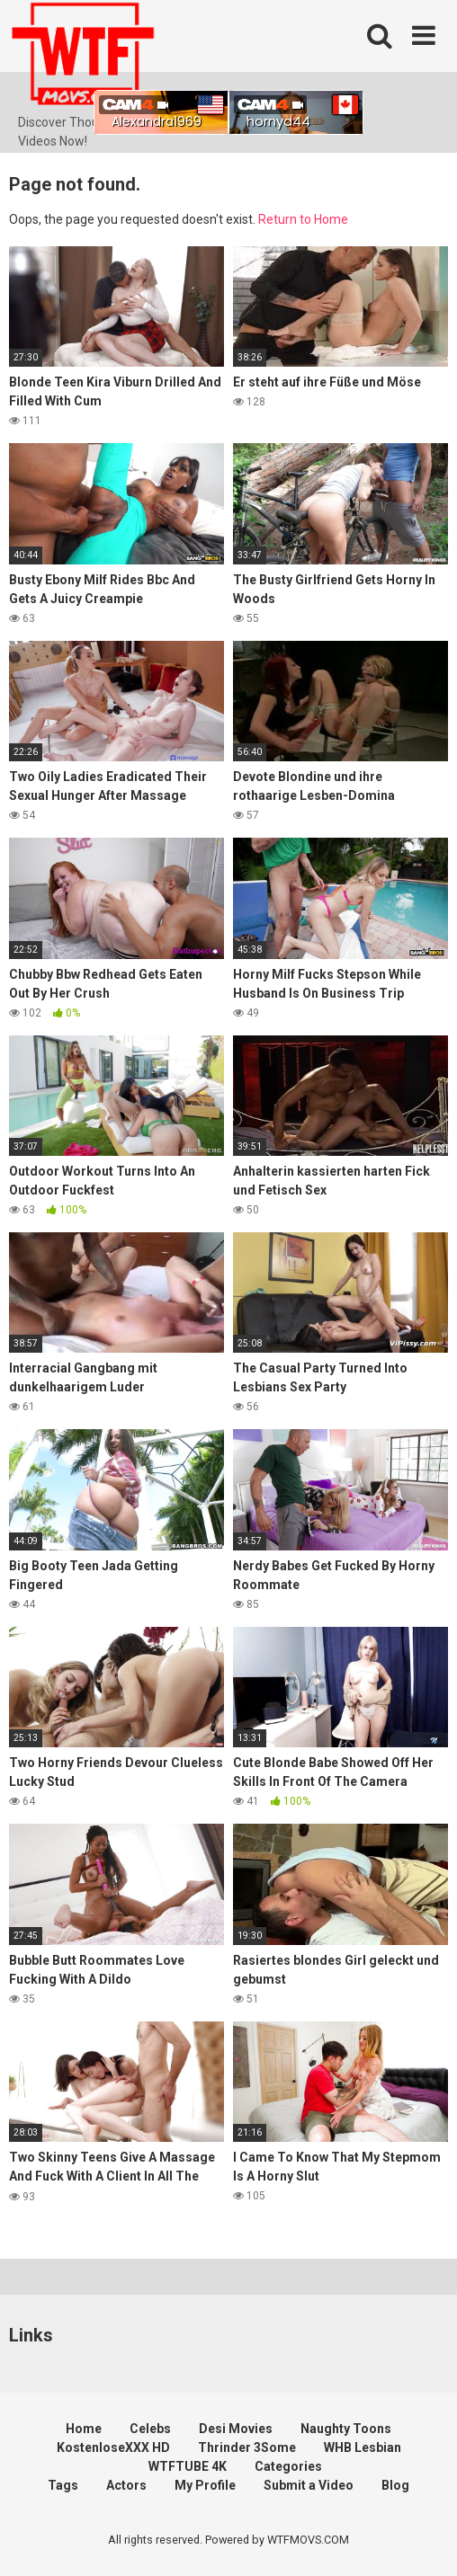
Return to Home (303, 219)
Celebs (150, 2428)
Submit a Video (309, 2485)
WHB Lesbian (362, 2447)
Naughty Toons (345, 2428)
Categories (288, 2466)
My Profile (205, 2485)
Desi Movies (236, 2428)
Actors (126, 2485)
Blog (395, 2485)
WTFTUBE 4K (187, 2466)
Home (84, 2428)
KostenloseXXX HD (113, 2447)
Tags (63, 2485)
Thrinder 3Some (247, 2447)
